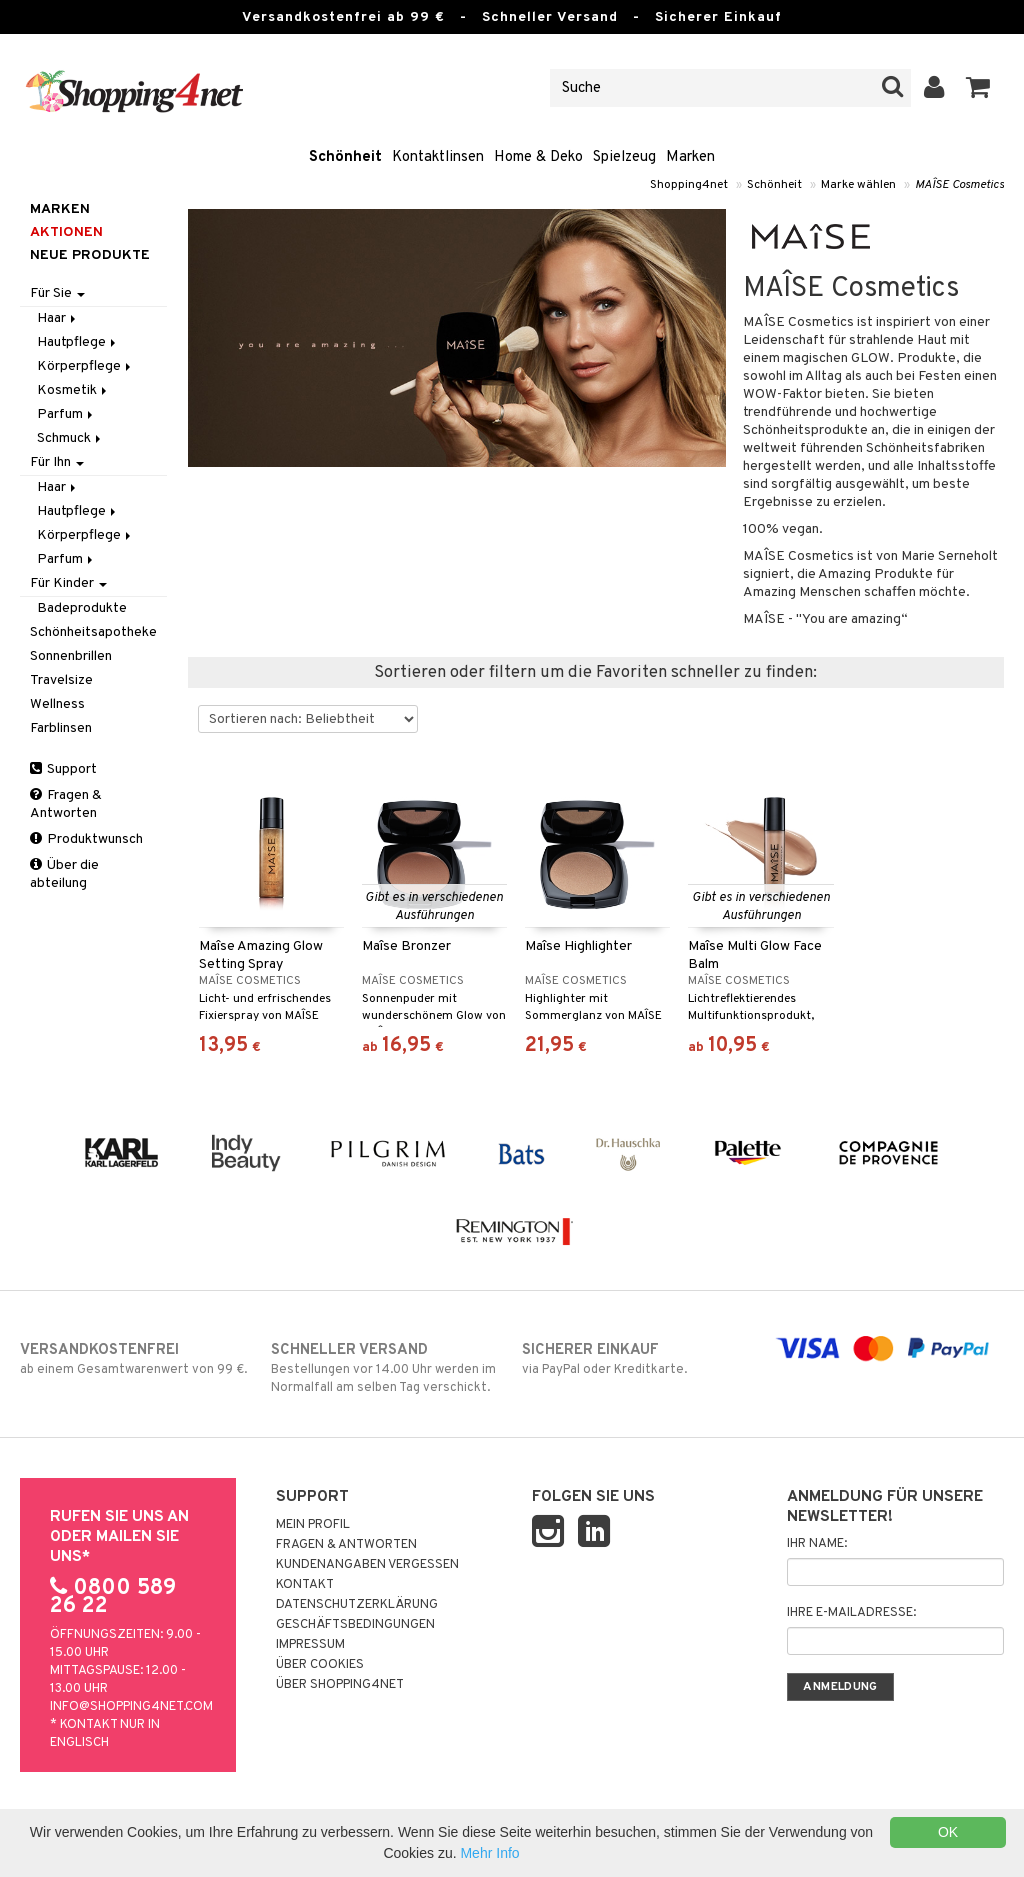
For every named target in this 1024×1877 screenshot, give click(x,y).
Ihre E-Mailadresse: (851, 1613)
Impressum (310, 1645)
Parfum (66, 414)
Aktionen (66, 232)
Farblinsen (61, 728)
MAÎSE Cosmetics (959, 185)
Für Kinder (68, 583)
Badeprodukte (82, 608)
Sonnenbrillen (71, 656)
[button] (978, 88)
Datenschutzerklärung (357, 1605)
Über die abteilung (64, 874)
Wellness (57, 704)
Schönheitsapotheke (93, 632)
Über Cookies (320, 1665)
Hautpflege (78, 342)
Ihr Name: (817, 1544)
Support (63, 769)
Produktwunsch (86, 839)
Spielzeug (624, 157)
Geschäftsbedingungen (355, 1625)
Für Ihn (57, 462)
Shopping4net (689, 185)
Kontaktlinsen (438, 157)
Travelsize (61, 680)
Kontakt (305, 1585)
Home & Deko (538, 157)
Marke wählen (858, 185)
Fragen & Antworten (66, 804)
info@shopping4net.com (131, 1707)
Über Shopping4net (340, 1685)
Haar (58, 318)
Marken (690, 157)
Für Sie (57, 293)
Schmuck (70, 438)
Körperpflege (85, 366)
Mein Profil (313, 1525)
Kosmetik (73, 390)
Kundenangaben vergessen (367, 1565)
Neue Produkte (90, 255)
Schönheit (345, 157)
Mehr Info (489, 1853)
